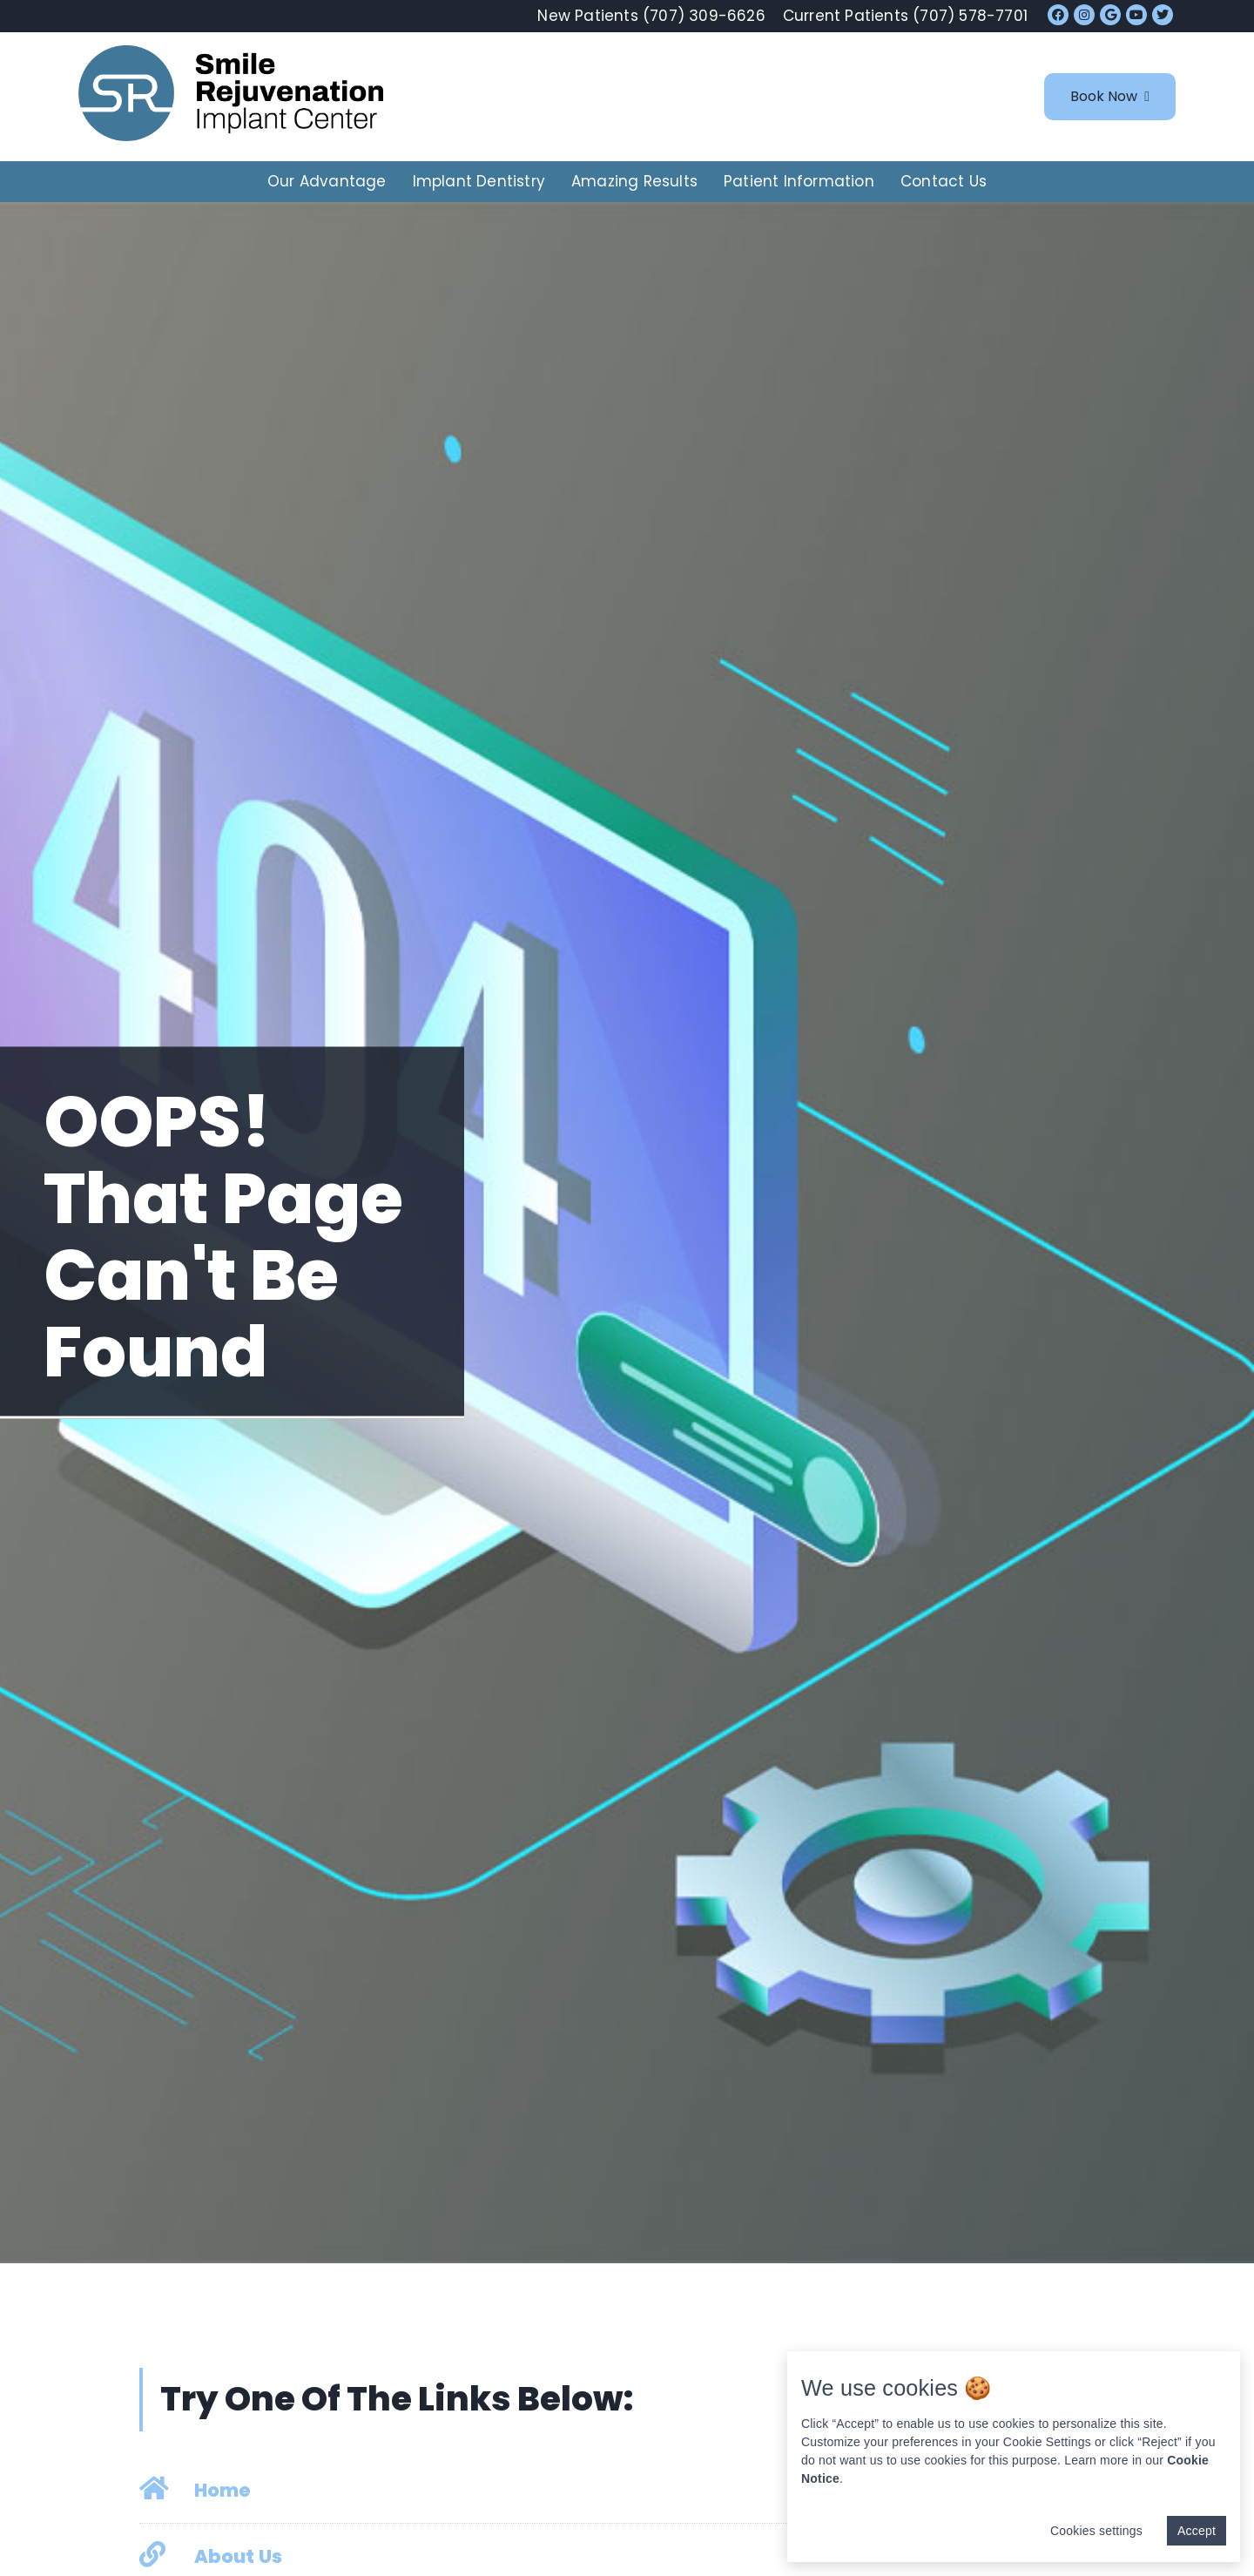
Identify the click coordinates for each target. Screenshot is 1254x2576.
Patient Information (799, 181)
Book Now (1110, 96)
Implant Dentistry (479, 181)
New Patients (651, 15)
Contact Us (943, 181)
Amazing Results (634, 181)
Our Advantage (327, 181)
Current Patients (905, 15)
